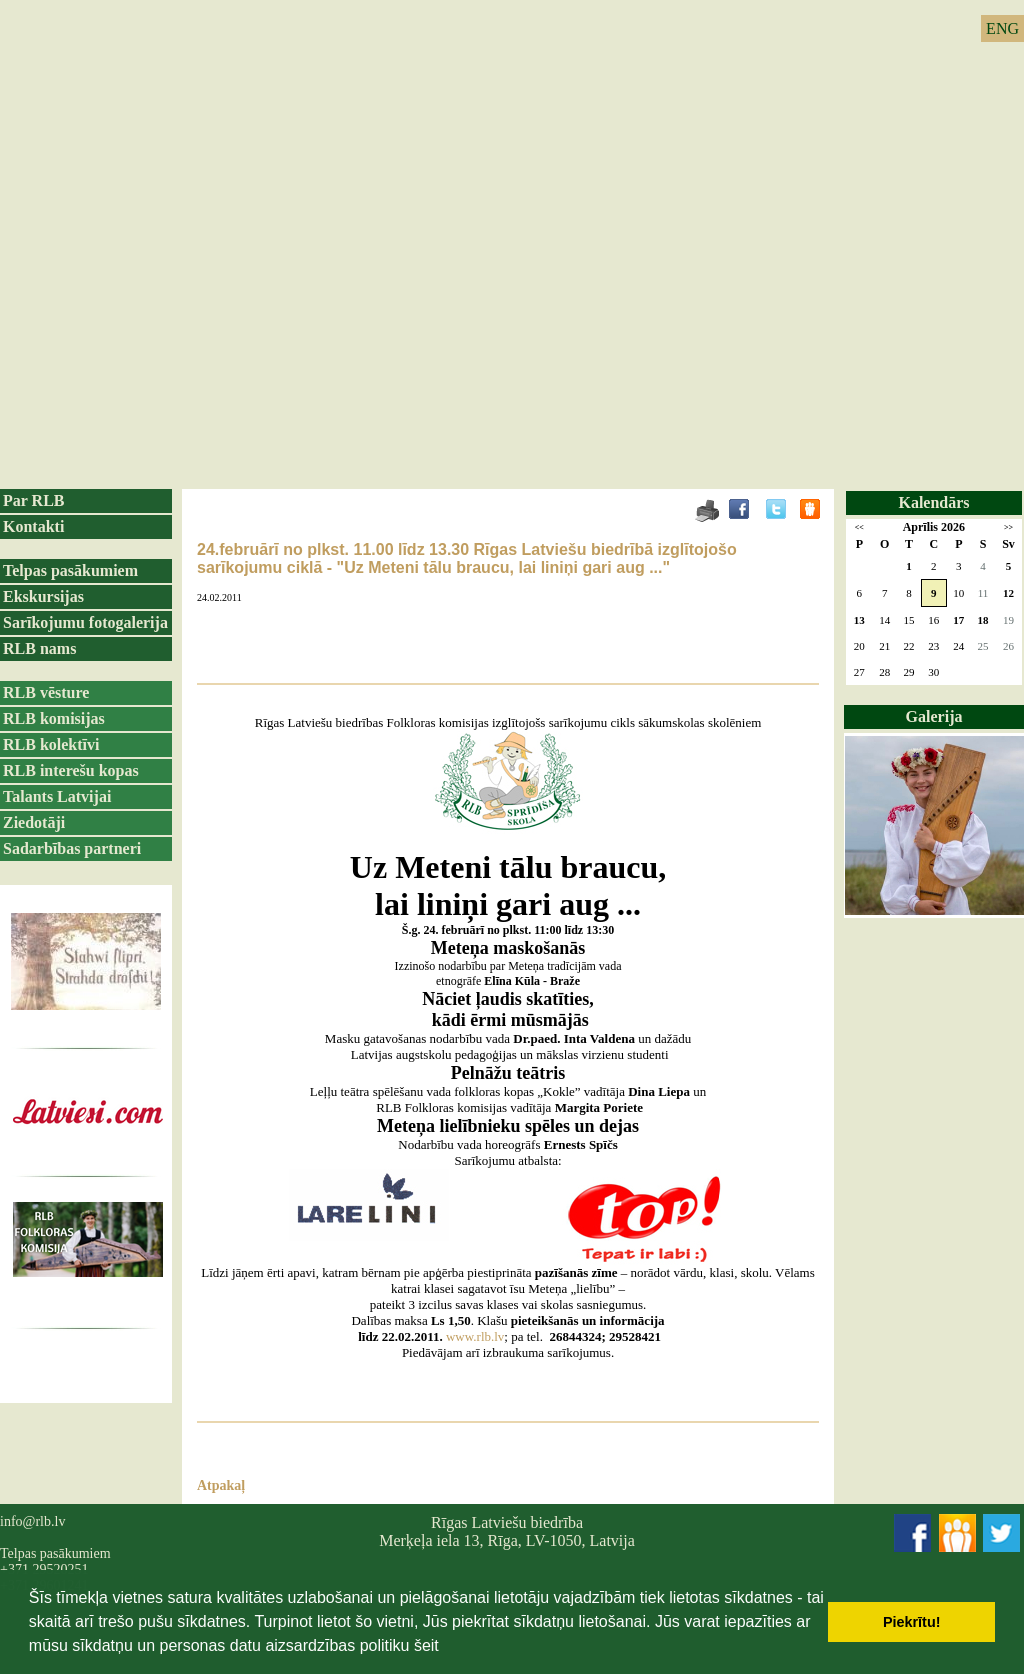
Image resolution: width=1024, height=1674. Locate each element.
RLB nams (39, 648)
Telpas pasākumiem (70, 570)
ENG (1002, 28)
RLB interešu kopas (71, 770)
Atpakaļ (221, 1485)
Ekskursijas (43, 596)
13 (859, 620)
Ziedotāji (34, 822)
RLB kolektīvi (51, 744)
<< (859, 527)
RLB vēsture (46, 692)
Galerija (934, 716)
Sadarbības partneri (72, 848)
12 (1008, 593)
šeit (426, 1645)
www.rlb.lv (475, 1336)
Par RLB (33, 500)
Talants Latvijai (57, 796)
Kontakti (33, 526)
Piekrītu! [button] (912, 1622)
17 (958, 620)
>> (1008, 527)
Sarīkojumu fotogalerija (85, 622)
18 (982, 620)
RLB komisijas (54, 718)
